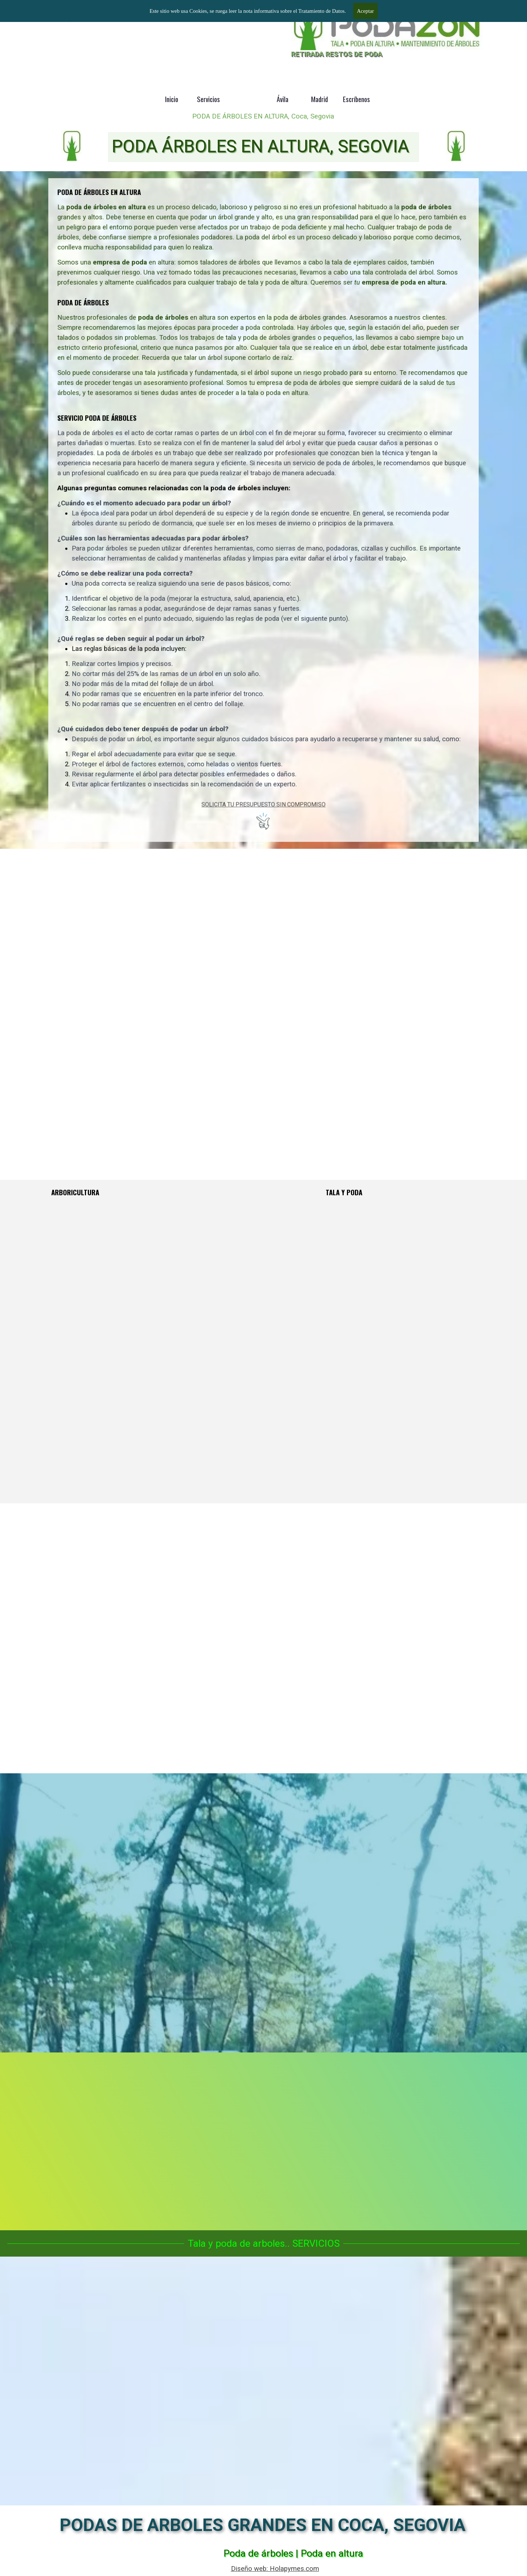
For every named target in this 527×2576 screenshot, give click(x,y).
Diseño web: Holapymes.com (275, 2569)
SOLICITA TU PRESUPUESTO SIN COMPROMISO (264, 733)
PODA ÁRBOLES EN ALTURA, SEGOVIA (260, 146)
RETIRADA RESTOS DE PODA (336, 54)
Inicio (171, 99)
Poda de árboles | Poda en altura (293, 2553)
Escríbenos (356, 99)
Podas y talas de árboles (86, 16)
